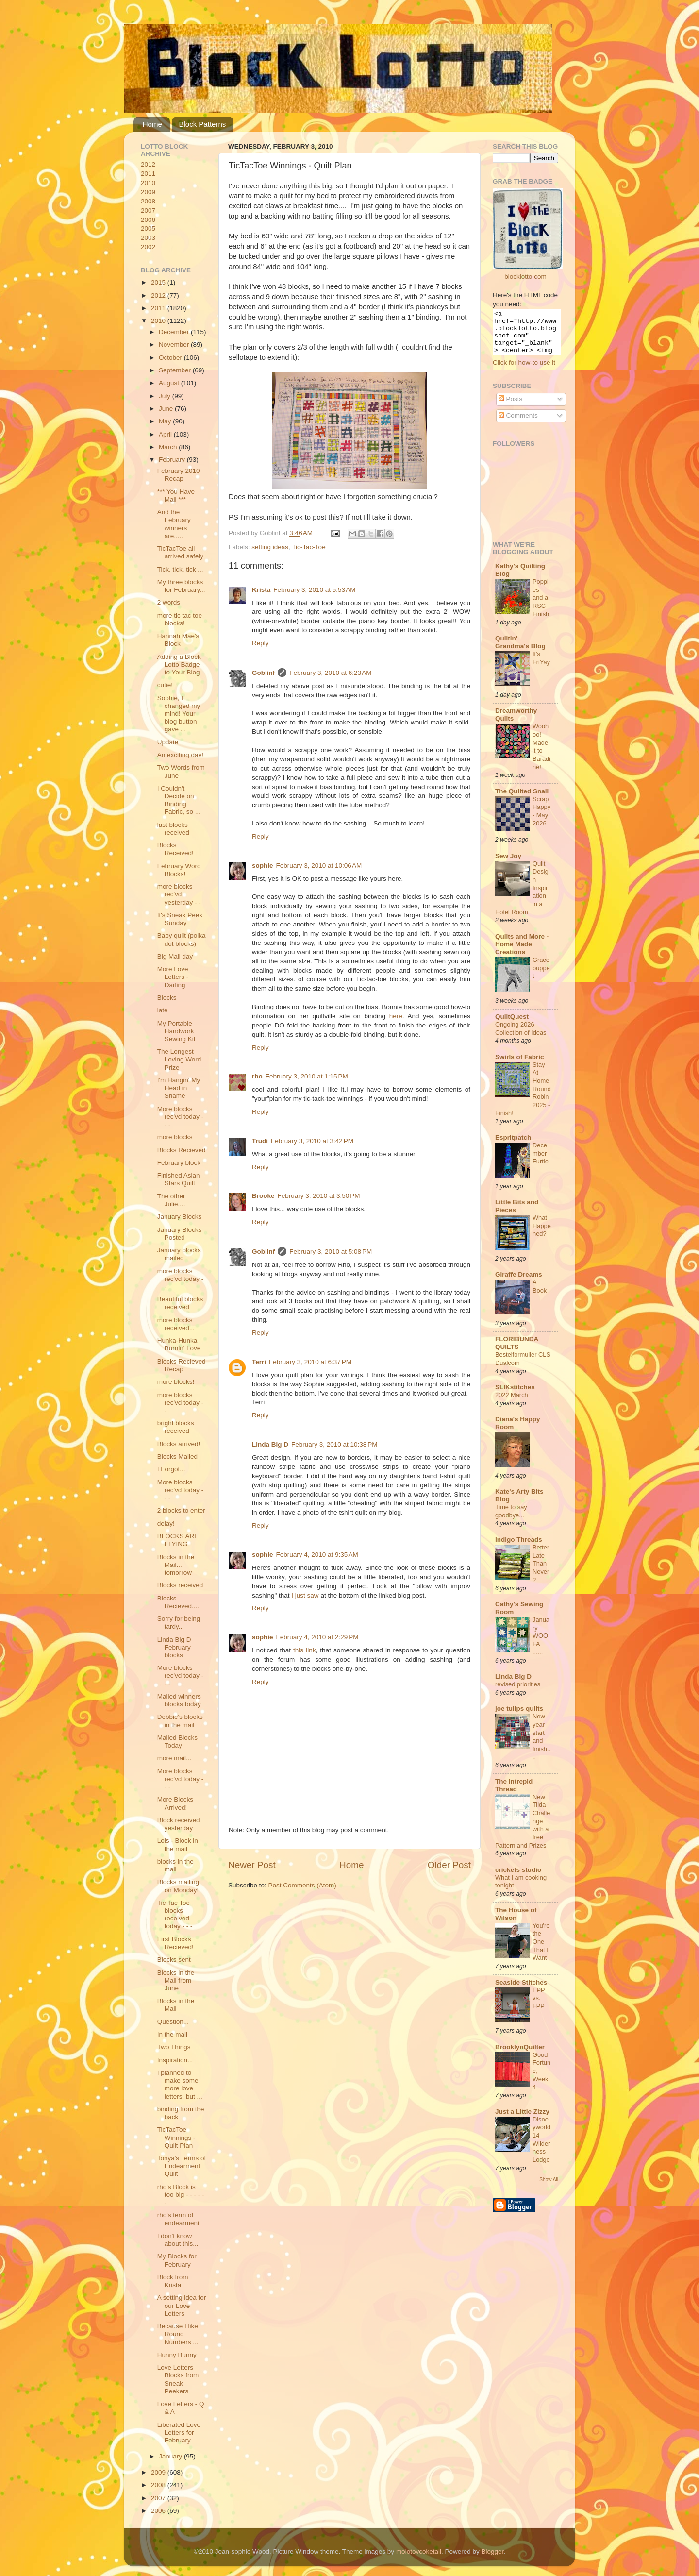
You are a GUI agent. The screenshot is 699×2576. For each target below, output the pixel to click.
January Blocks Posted (179, 1233)
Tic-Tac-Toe (308, 547)
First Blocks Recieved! (175, 1943)
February (173, 459)
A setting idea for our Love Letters (181, 2305)
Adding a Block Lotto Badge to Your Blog (179, 664)
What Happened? (542, 1234)
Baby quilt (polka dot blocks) (181, 939)
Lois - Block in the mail (177, 1844)
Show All (548, 2188)
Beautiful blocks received (180, 1303)
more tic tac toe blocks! (179, 619)
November (175, 344)
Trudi (260, 1141)
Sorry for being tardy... (178, 1622)
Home (152, 124)
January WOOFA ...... (541, 1645)
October (171, 357)
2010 (148, 182)
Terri (259, 1361)
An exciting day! (180, 754)
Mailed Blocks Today (177, 1741)
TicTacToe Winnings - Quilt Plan (176, 2137)
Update (168, 742)
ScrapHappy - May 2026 (541, 820)
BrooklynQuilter (520, 2055)
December (175, 332)
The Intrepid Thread (514, 1794)
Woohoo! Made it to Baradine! (541, 755)
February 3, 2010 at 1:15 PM (307, 1076)
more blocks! (176, 1381)
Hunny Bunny (177, 2354)
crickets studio (518, 1878)
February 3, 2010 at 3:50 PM (319, 1195)
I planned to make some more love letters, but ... (179, 2084)
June (167, 408)
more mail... (174, 1758)
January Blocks (179, 1216)
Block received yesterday (178, 1824)
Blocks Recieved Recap (181, 1365)
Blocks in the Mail (176, 2004)
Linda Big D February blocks (174, 1647)
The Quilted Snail (522, 800)
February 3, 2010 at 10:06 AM (319, 865)
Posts (511, 407)
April (166, 434)
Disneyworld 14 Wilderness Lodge (541, 2148)
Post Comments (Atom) (302, 1885)
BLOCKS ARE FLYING (178, 1540)
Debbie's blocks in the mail (180, 1720)
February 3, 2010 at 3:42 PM (312, 1141)
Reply (260, 643)
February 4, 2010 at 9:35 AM (317, 1554)
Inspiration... (175, 2060)
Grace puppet (541, 976)
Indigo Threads (518, 1548)
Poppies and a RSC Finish (541, 606)
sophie (262, 865)
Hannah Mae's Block (178, 639)
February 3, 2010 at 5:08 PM (330, 1251)
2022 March (511, 1403)
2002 (148, 247)
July (165, 396)
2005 (148, 228)
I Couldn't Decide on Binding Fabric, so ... (178, 800)
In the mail (172, 2034)
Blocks (167, 997)
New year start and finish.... (541, 1745)
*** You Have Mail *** (176, 495)
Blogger (492, 2551)
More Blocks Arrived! (175, 1803)
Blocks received (180, 1585)
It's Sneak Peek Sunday (179, 918)
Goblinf (263, 672)
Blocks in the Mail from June (176, 1980)
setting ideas (269, 547)
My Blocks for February (177, 2260)
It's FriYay (541, 666)
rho (257, 1076)
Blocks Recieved (181, 1150)
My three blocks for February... (181, 585)
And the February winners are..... (174, 523)
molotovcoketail (418, 2551)
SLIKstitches (515, 1395)
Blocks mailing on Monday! (178, 1885)
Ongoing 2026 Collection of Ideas (520, 1037)
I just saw (304, 1595)
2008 (148, 201)
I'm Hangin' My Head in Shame (178, 1088)
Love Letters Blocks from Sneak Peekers (178, 2379)
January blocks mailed (179, 1254)
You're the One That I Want (541, 1950)
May (166, 421)
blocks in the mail (175, 1865)
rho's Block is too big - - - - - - (180, 2194)
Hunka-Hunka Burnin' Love (179, 1344)
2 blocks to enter (181, 1510)
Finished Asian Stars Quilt (178, 1179)
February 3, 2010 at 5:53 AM (314, 589)
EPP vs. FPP (539, 2007)
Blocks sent (174, 1959)
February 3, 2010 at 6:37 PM (310, 1361)
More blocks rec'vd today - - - (180, 1116)
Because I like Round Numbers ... (178, 2334)
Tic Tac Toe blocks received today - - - (175, 1914)
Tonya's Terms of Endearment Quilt (181, 2166)
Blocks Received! (175, 849)
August (170, 383)
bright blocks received (175, 1426)
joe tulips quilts (519, 1717)
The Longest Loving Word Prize (179, 1059)
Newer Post (252, 1865)
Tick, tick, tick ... (180, 569)
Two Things (174, 2047)
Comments (518, 424)
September (176, 370)
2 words (168, 602)
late (162, 1010)
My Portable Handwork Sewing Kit (176, 1031)
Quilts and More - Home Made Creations (522, 953)
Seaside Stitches (521, 1991)
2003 (148, 237)
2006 (148, 219)
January (171, 2456)
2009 (148, 192)
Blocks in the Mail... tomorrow (176, 1564)
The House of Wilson (516, 1922)
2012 (148, 164)
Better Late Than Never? (541, 1572)
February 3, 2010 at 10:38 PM (334, 1444)
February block (178, 1162)
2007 (148, 210)
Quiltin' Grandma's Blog (520, 650)
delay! (166, 1523)
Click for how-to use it (524, 371)
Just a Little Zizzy (522, 2120)
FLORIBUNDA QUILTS (516, 1351)
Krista (261, 589)
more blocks (175, 1137)
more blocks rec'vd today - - (180, 1278)
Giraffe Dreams (518, 1283)
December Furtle (541, 1162)
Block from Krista (172, 2281)
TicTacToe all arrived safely (180, 552)
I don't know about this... (178, 2239)
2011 (148, 173)
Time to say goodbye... (511, 1520)
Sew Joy (508, 864)
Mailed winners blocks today (179, 1700)
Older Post (449, 1865)
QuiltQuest (512, 1025)
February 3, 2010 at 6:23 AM (330, 672)
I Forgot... (171, 1469)
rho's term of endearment (178, 2218)
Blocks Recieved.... (178, 1602)
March (169, 447)
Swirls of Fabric (519, 1065)
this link (304, 1650)
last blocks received (173, 828)
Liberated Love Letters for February (178, 2432)
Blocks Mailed (177, 1456)
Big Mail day (175, 956)
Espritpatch (513, 1146)
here (395, 1016)
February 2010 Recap (178, 474)
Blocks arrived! (178, 1444)
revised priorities (517, 1693)
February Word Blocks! (179, 869)
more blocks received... (176, 1323)
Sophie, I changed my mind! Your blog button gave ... (178, 713)
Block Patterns (202, 124)
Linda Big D (270, 1444)
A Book (540, 1295)
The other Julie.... (171, 1200)
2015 (159, 282)
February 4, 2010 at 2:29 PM (317, 1637)
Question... (173, 2021)
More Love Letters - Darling (173, 976)
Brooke (263, 1195)
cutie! (165, 685)
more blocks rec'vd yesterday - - (179, 894)
